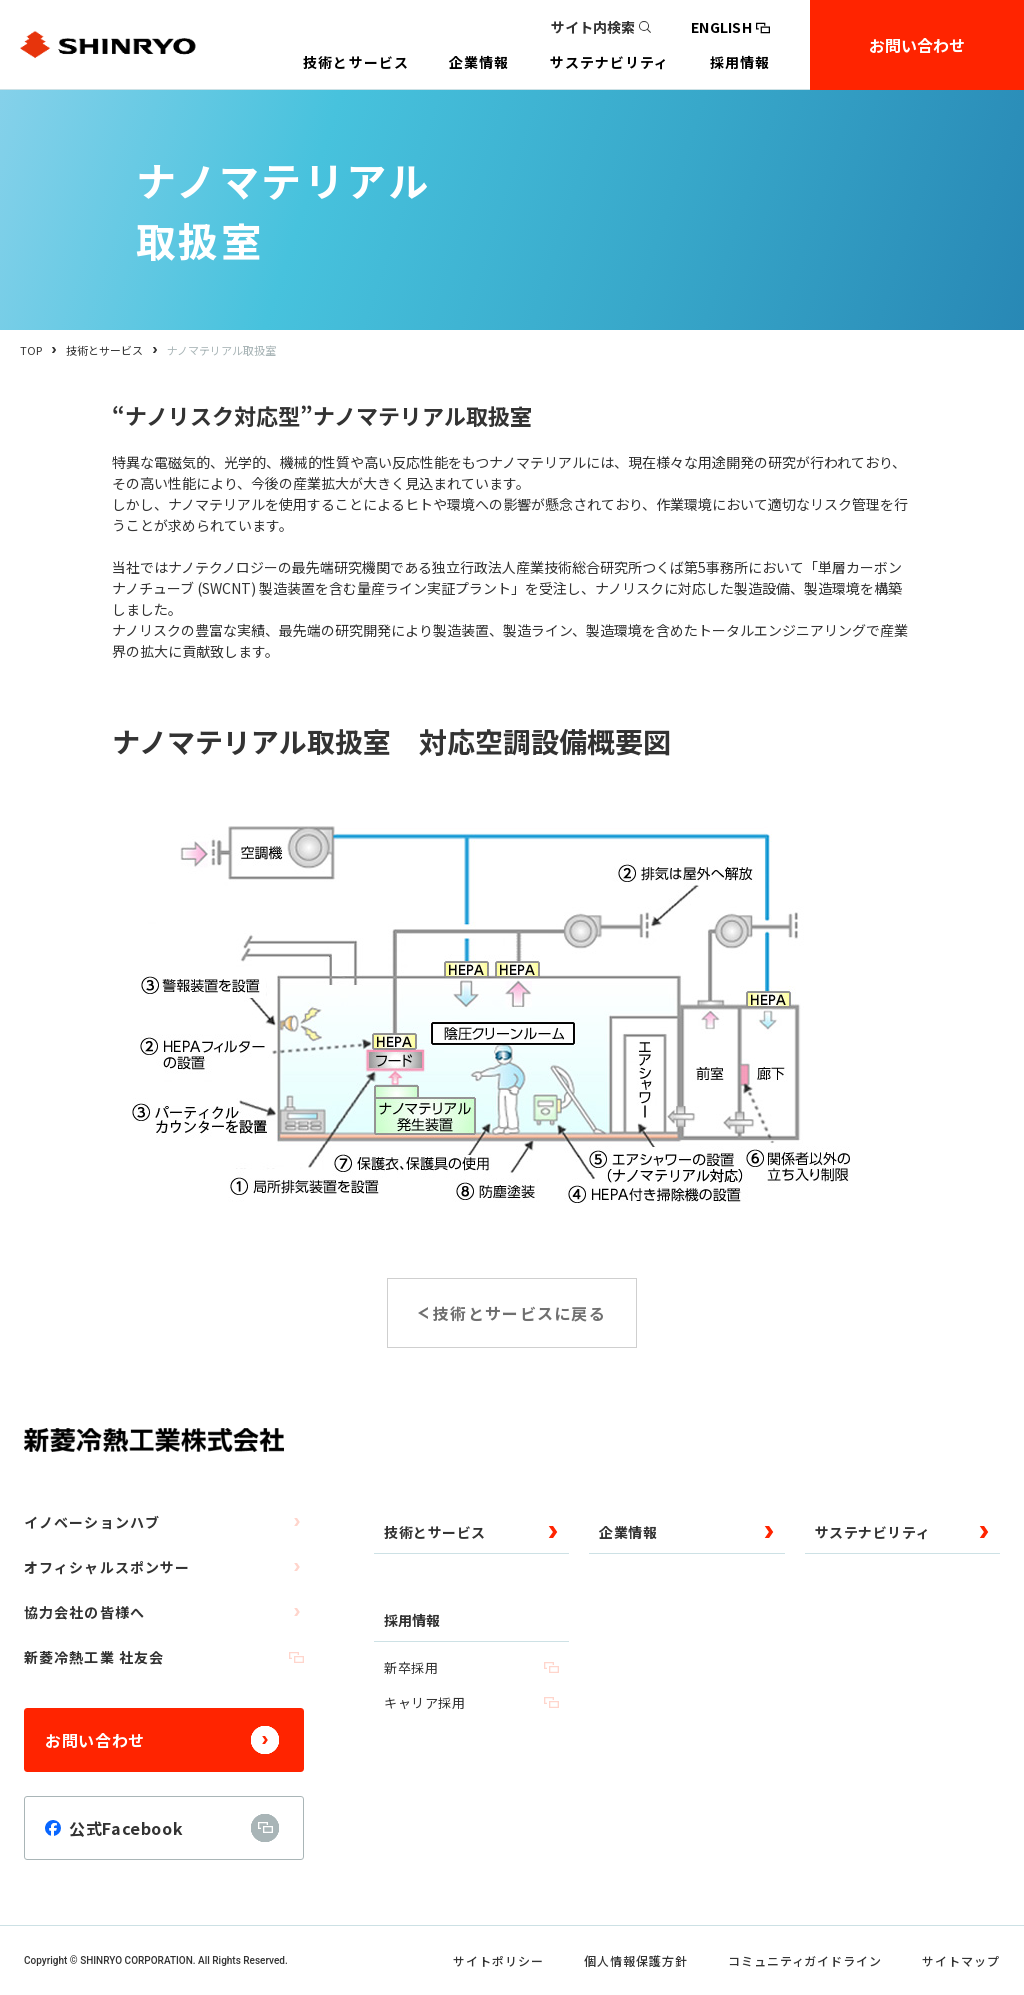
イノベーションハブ (164, 1522)
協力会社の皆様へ (164, 1612)
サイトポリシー (498, 1960)
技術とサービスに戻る (519, 1313)
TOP (31, 350)
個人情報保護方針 (636, 1960)
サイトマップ (961, 1960)
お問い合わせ (917, 45)
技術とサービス (104, 350)
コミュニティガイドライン (805, 1960)
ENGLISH (730, 27)
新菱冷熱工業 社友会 (164, 1657)
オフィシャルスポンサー (164, 1567)
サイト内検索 (601, 27)
